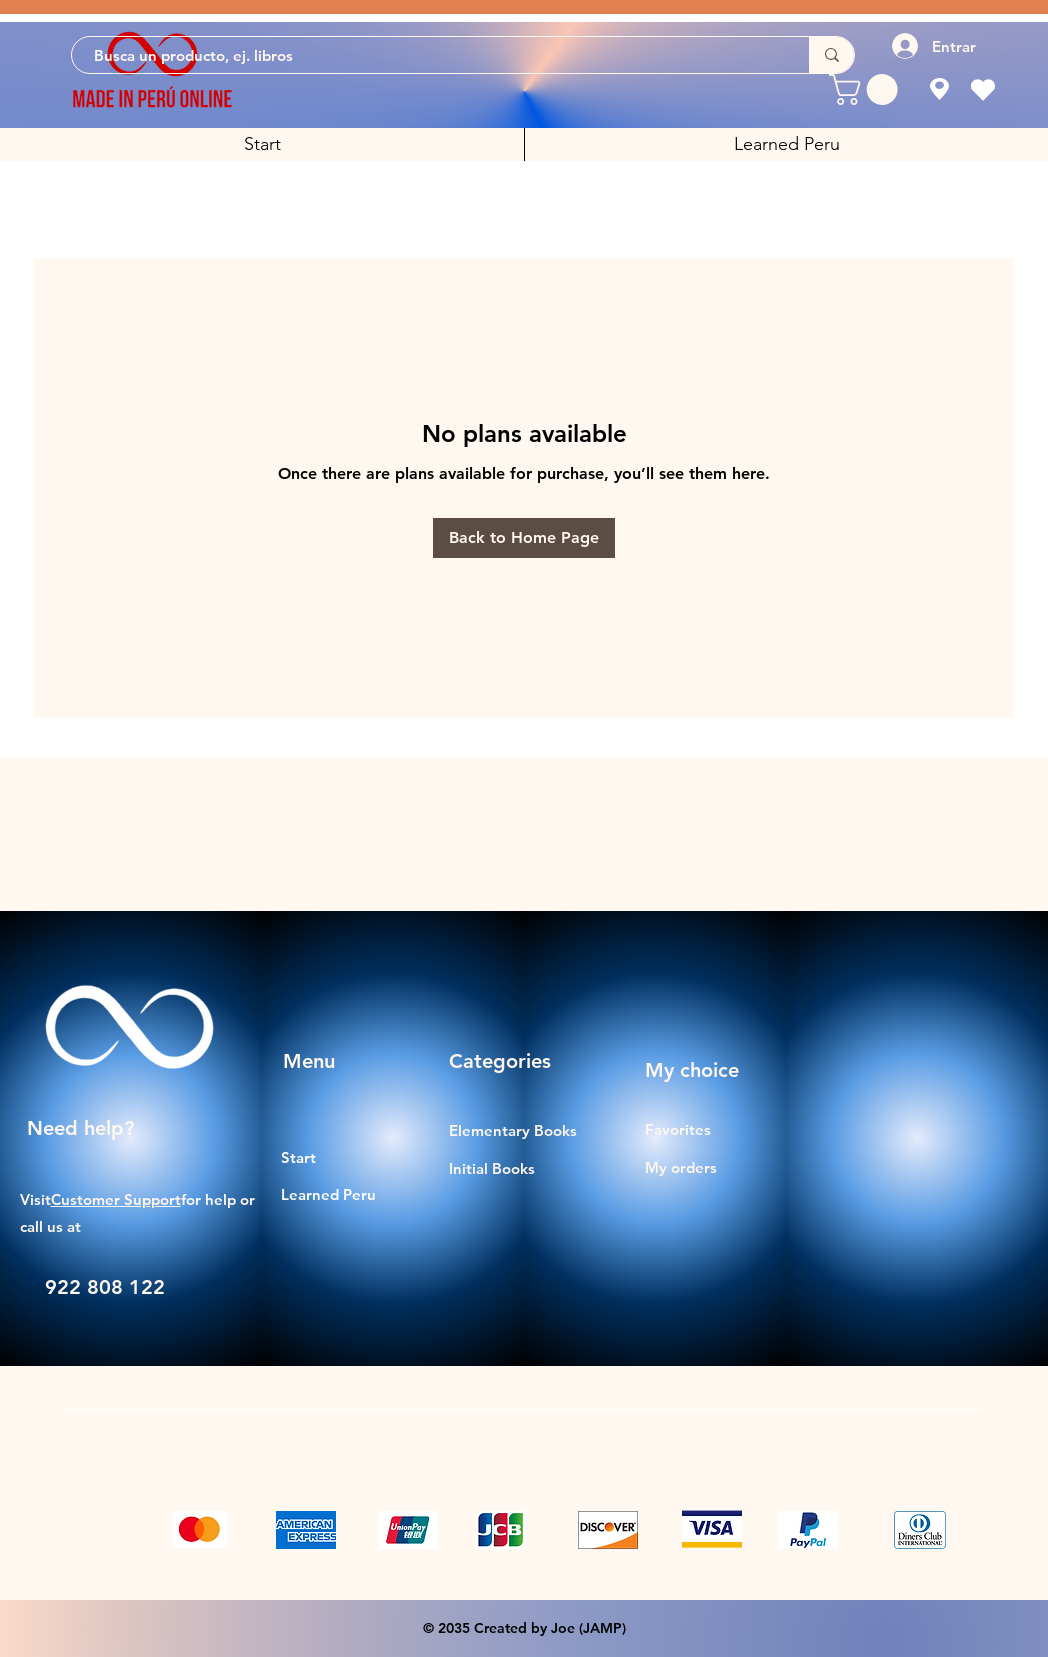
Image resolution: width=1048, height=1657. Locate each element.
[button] (867, 89)
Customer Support (116, 1199)
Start (298, 1157)
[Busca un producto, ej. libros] (430, 55)
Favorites (678, 1129)
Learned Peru (328, 1194)
